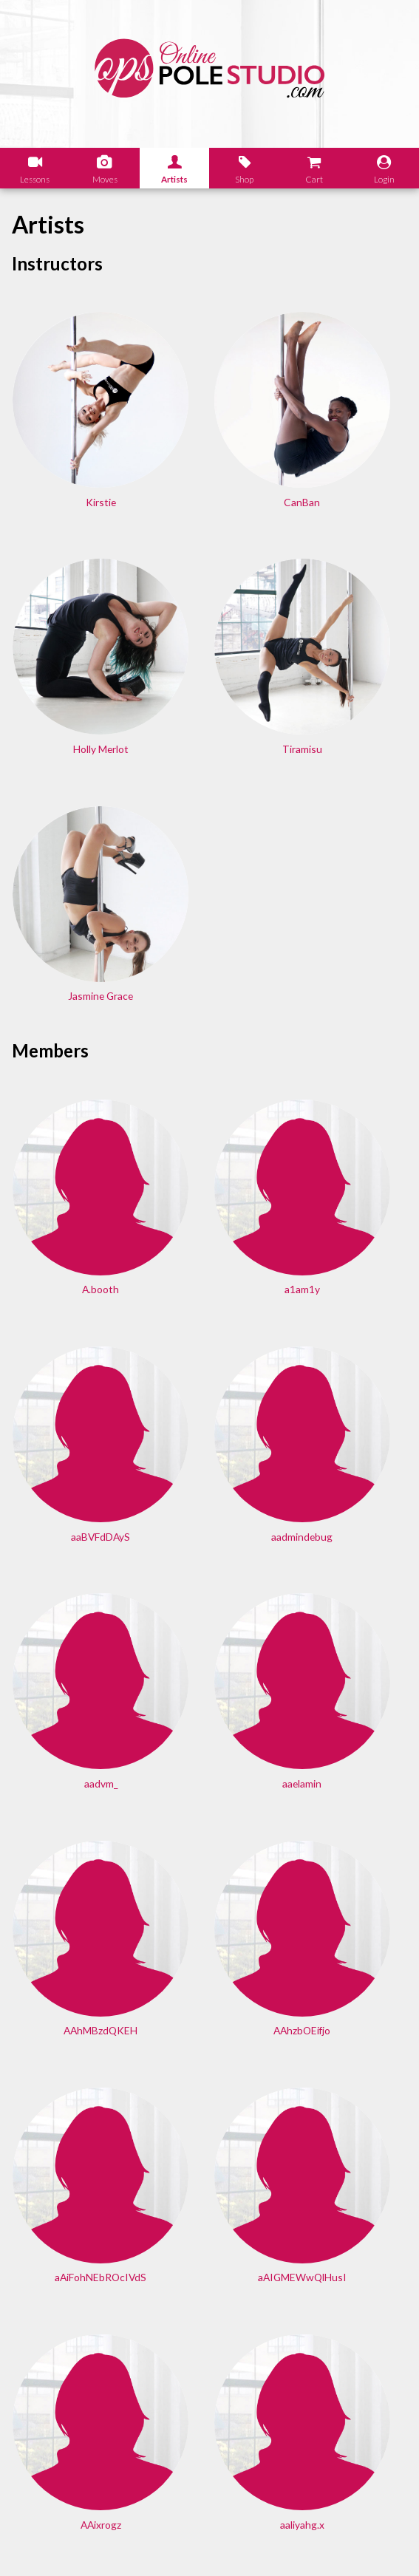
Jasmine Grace (209, 636)
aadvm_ (209, 1066)
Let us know (61, 2468)
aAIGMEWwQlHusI (69, 1449)
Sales (84, 2543)
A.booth (69, 874)
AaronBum (209, 2024)
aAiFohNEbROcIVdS (349, 1258)
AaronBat (349, 1833)
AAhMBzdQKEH (69, 1258)
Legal (44, 2543)
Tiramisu (69, 636)
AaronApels (209, 1833)
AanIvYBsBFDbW (348, 1641)
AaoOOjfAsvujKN (70, 1833)
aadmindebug (69, 1066)
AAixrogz (209, 1449)
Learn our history (73, 2344)
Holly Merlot (349, 443)
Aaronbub (70, 2024)
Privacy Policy (270, 2543)
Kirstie (69, 443)
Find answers (250, 2344)
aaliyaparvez (69, 1641)
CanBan (209, 443)
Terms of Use (195, 2543)
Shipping (132, 2543)
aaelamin (349, 1066)
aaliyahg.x (349, 1449)
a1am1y (209, 874)
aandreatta (209, 1641)
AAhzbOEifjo (209, 1258)
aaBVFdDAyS (348, 874)
